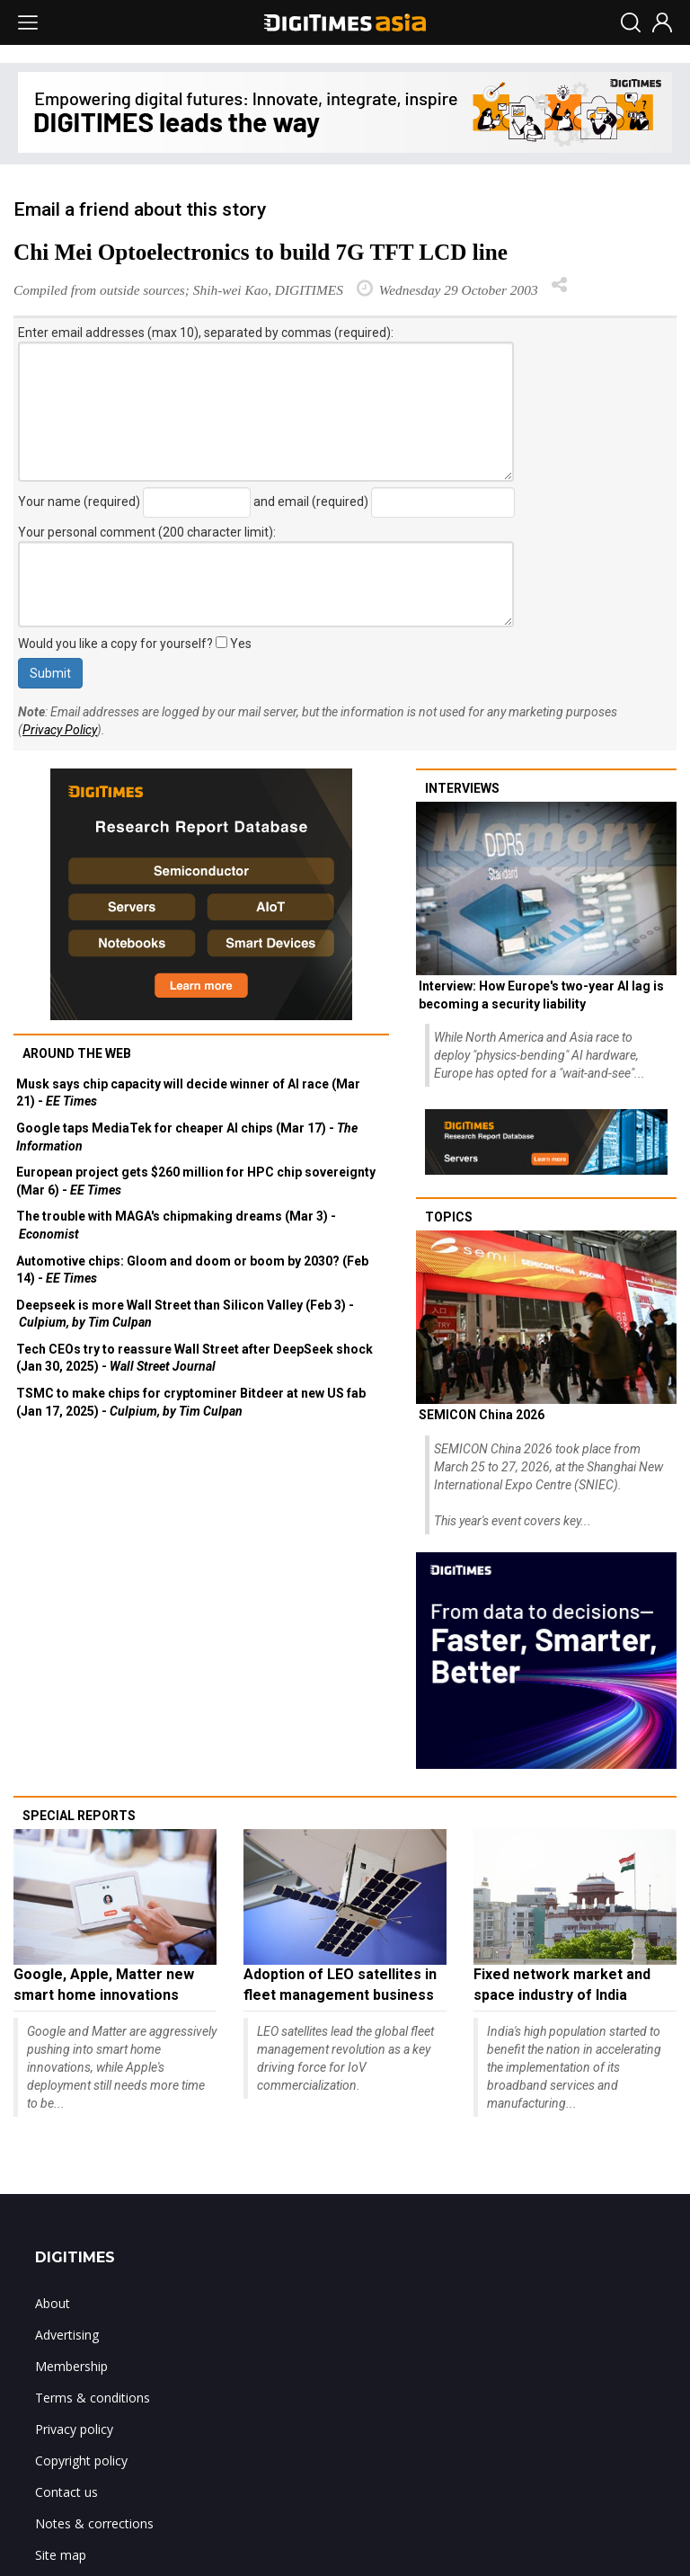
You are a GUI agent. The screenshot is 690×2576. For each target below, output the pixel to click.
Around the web (76, 1053)
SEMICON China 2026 (481, 1415)
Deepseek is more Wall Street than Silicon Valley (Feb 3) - (185, 1314)
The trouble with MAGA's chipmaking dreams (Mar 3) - (176, 1225)
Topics (449, 1217)
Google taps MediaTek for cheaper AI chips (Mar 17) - (187, 1137)
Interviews (462, 788)
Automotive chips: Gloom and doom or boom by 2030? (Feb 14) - (192, 1270)
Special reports (79, 1815)
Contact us (66, 2491)
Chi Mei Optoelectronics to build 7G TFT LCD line (260, 252)
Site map (60, 2554)
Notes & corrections (94, 2523)
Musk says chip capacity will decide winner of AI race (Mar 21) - (188, 1093)
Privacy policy (74, 2429)
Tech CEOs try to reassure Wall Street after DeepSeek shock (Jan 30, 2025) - (194, 1358)
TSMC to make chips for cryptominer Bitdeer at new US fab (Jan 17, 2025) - (191, 1402)
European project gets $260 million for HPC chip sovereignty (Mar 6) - (196, 1181)
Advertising (67, 2334)
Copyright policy (81, 2460)
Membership (71, 2366)
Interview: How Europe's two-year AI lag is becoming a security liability (541, 995)
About (52, 2303)
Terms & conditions (92, 2397)
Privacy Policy (59, 730)
